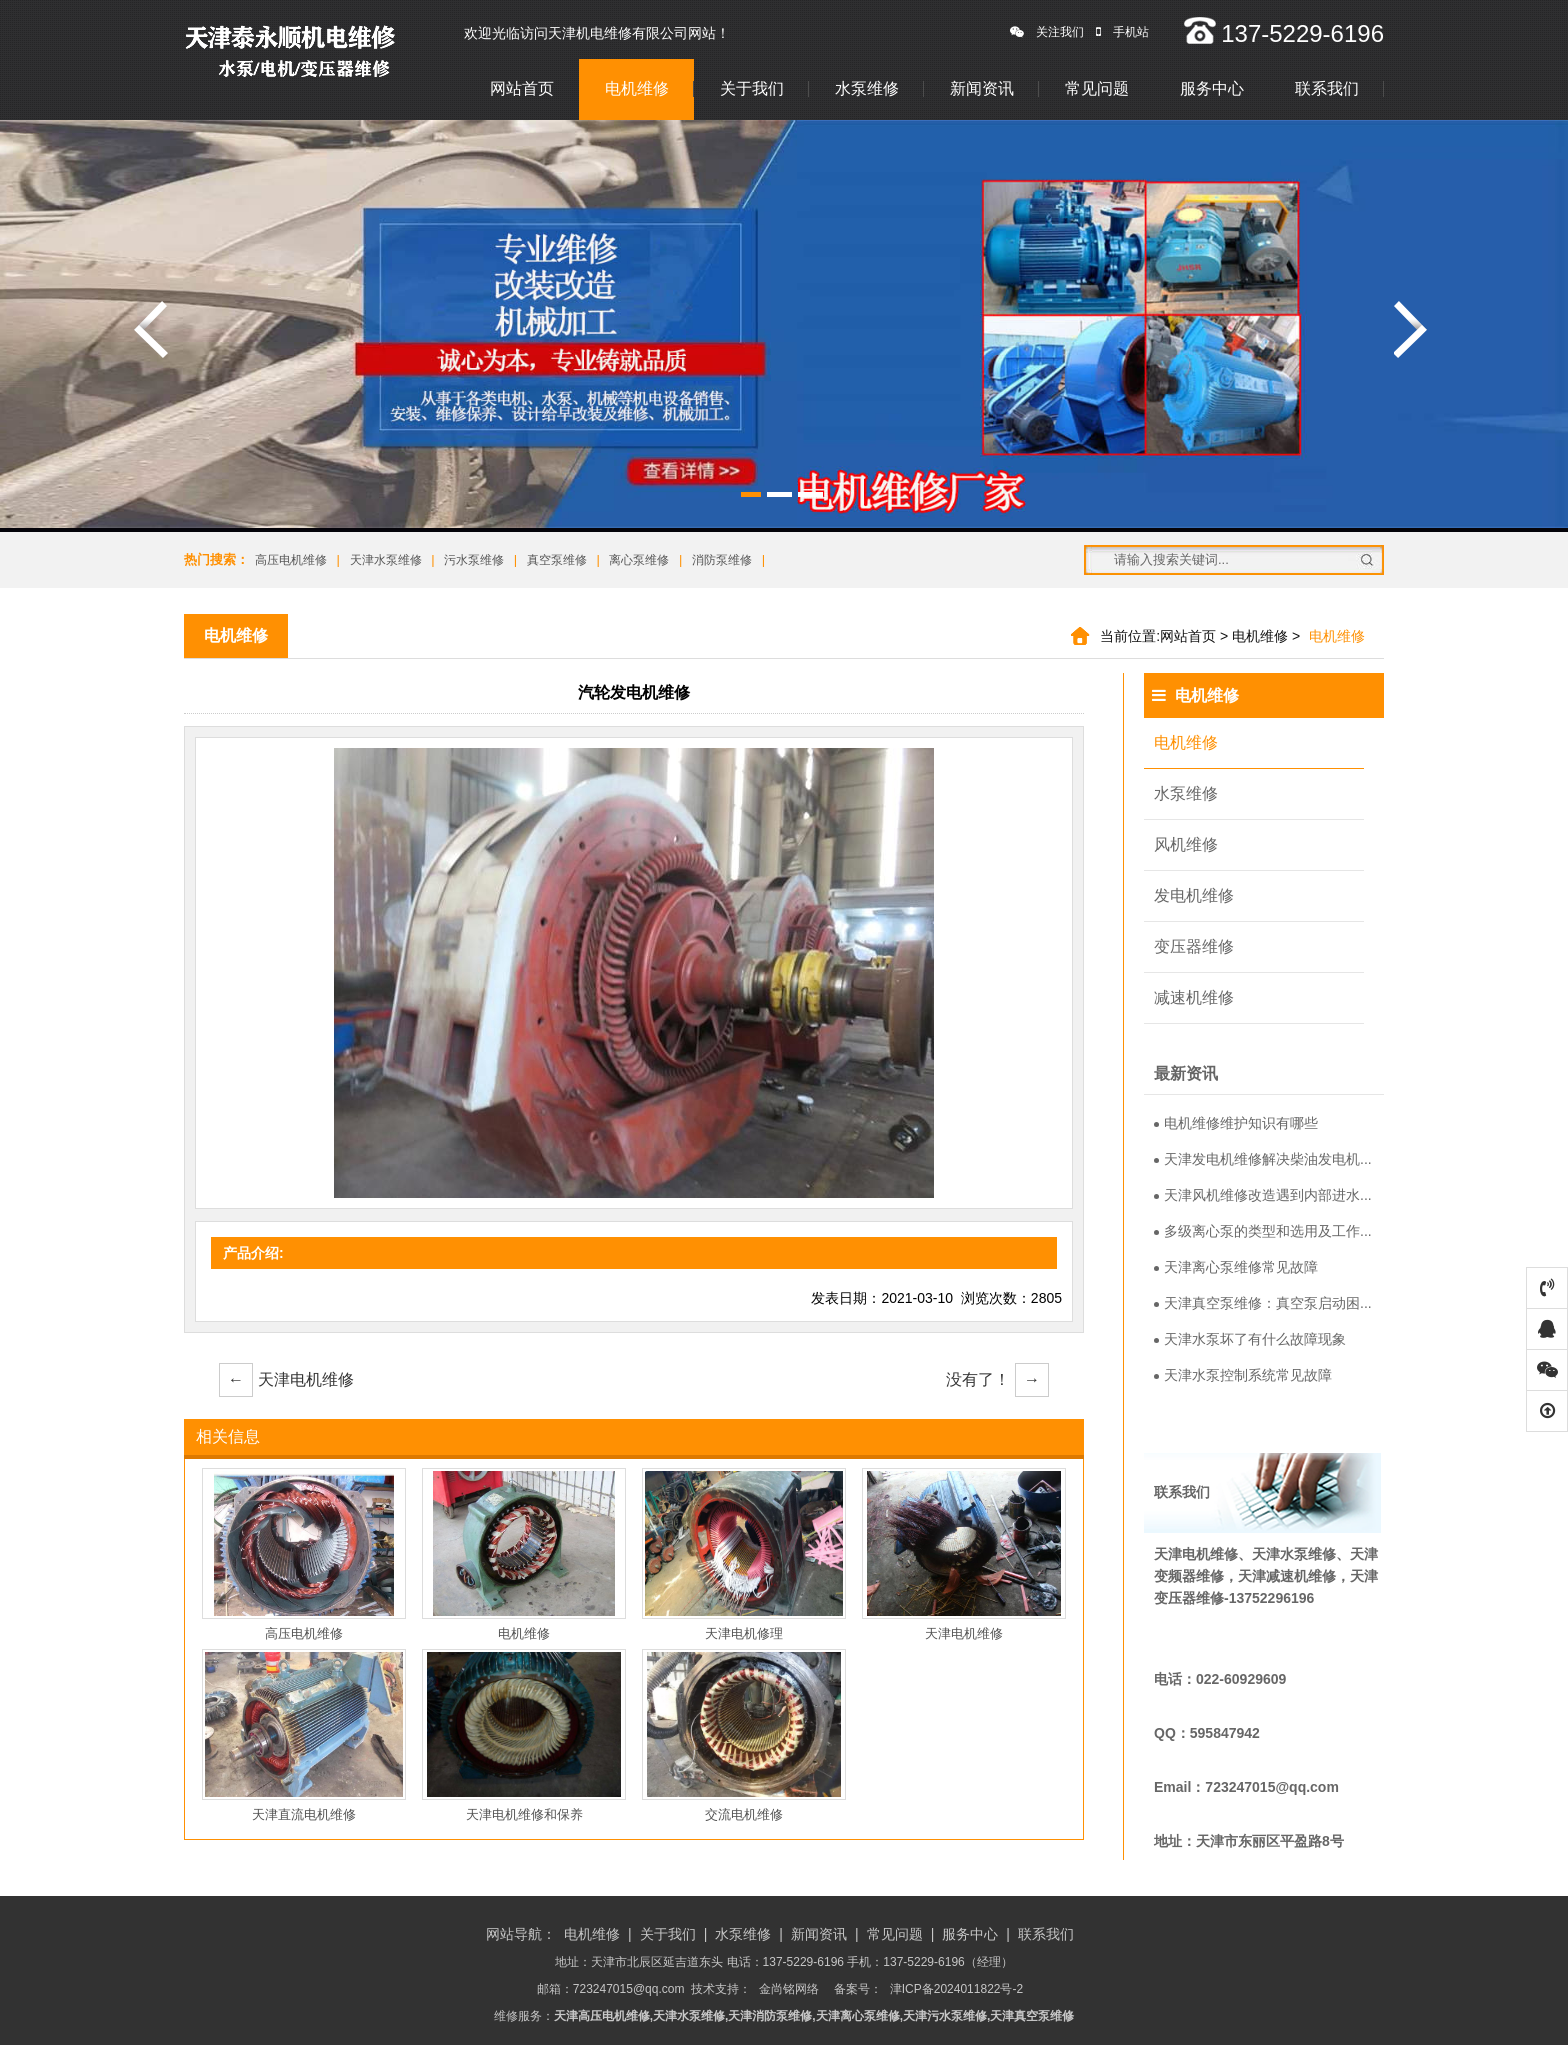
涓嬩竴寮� (1411, 329)
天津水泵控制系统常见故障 (1243, 1375)
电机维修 (637, 88)
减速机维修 (1194, 997)
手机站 (1122, 32)
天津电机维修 (286, 1380)
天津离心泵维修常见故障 (1236, 1267)
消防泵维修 (722, 560)
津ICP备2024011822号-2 (956, 1989)
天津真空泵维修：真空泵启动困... (1263, 1303)
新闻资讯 (982, 88)
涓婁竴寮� (151, 329)
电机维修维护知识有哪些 (1236, 1123)
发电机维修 (1194, 895)
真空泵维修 (557, 560)
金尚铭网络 (789, 1989)
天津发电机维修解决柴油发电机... (1263, 1159)
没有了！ (997, 1380)
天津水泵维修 (386, 560)
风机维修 (1186, 844)
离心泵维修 (639, 560)
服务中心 (1212, 88)
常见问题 (1097, 88)
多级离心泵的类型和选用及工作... (1263, 1231)
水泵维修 (867, 88)
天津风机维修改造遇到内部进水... (1263, 1195)
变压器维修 (1194, 946)
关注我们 (1047, 32)
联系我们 (1327, 88)
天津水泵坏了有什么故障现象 (1250, 1339)
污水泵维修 (474, 560)
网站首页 (522, 88)
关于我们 (752, 88)
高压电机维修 (291, 560)
